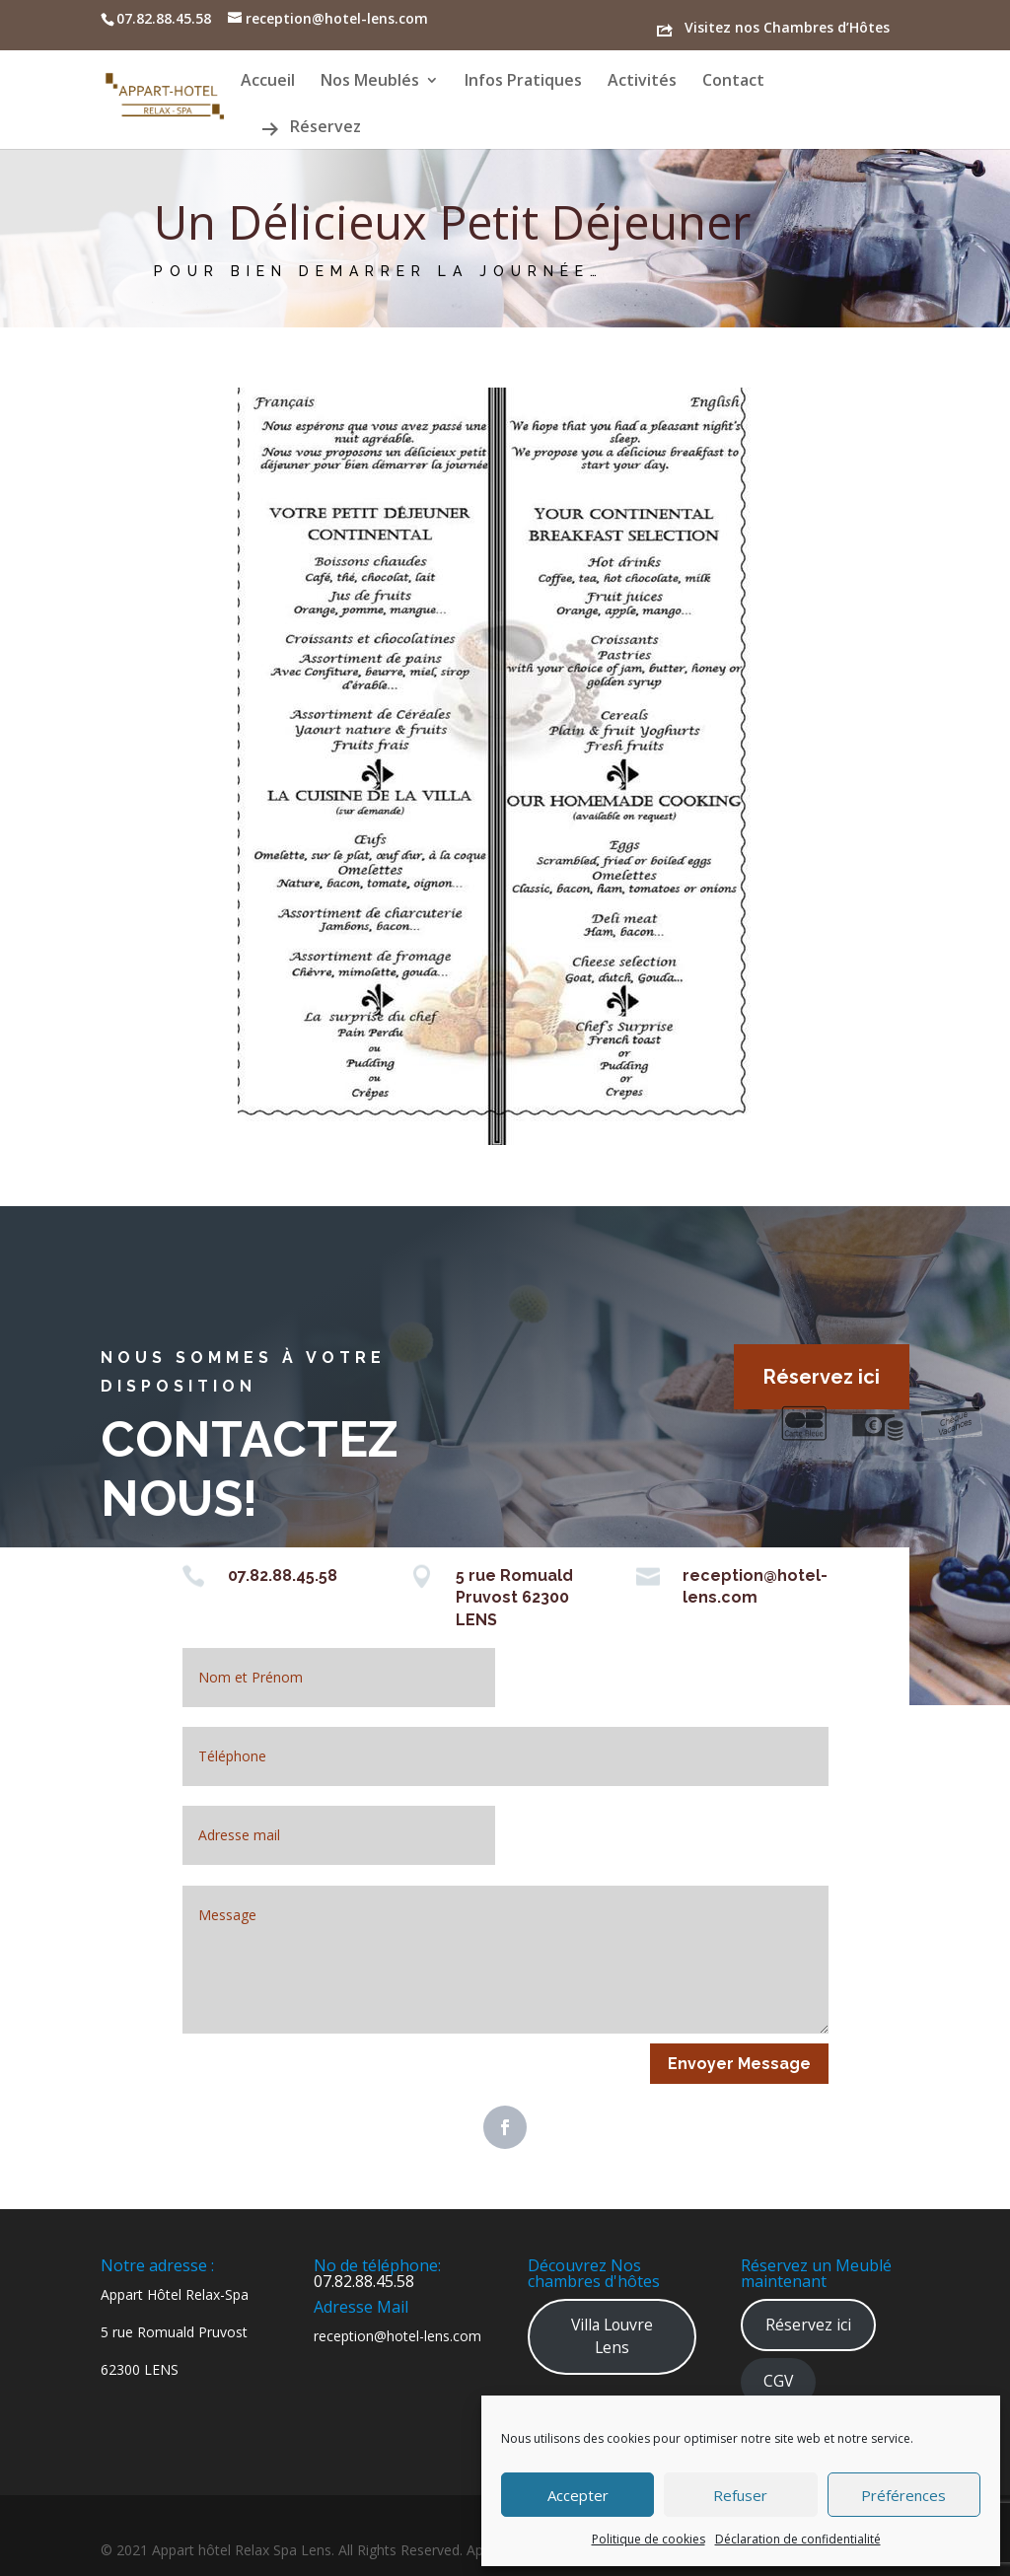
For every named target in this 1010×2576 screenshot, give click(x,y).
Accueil (268, 82)
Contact (733, 82)
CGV (778, 2381)
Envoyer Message (739, 2063)
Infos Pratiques (523, 82)
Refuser (740, 2495)
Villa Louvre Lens (612, 2336)
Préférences (903, 2495)
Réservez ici (821, 1377)
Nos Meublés (370, 82)
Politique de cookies (648, 2539)
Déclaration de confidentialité (798, 2539)
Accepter (578, 2495)
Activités (642, 82)
